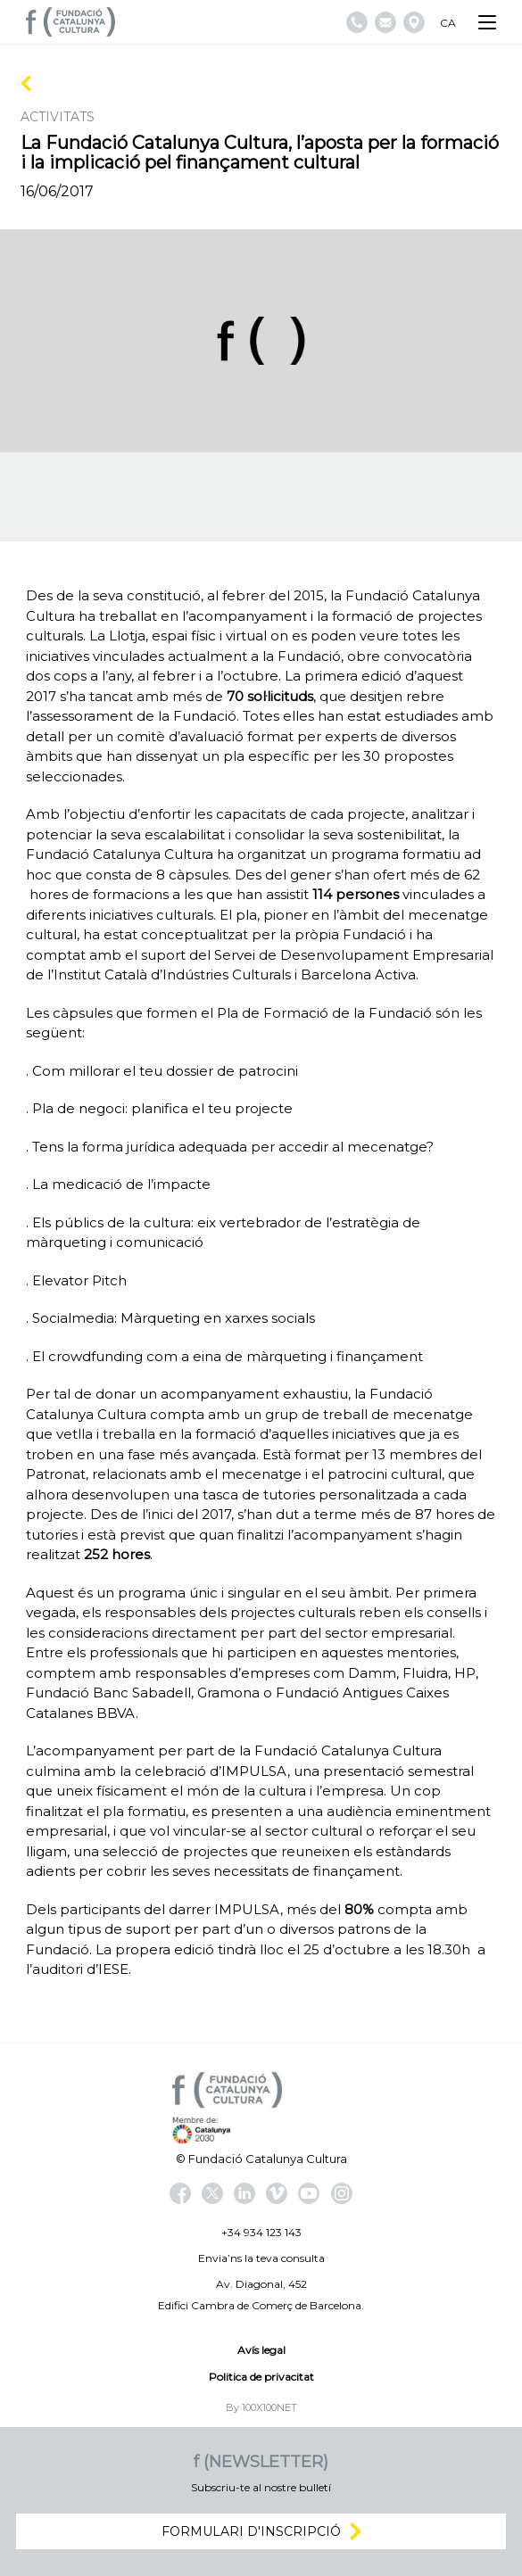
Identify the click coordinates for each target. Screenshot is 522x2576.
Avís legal (261, 2350)
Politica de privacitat (261, 2376)
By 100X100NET (261, 2407)
